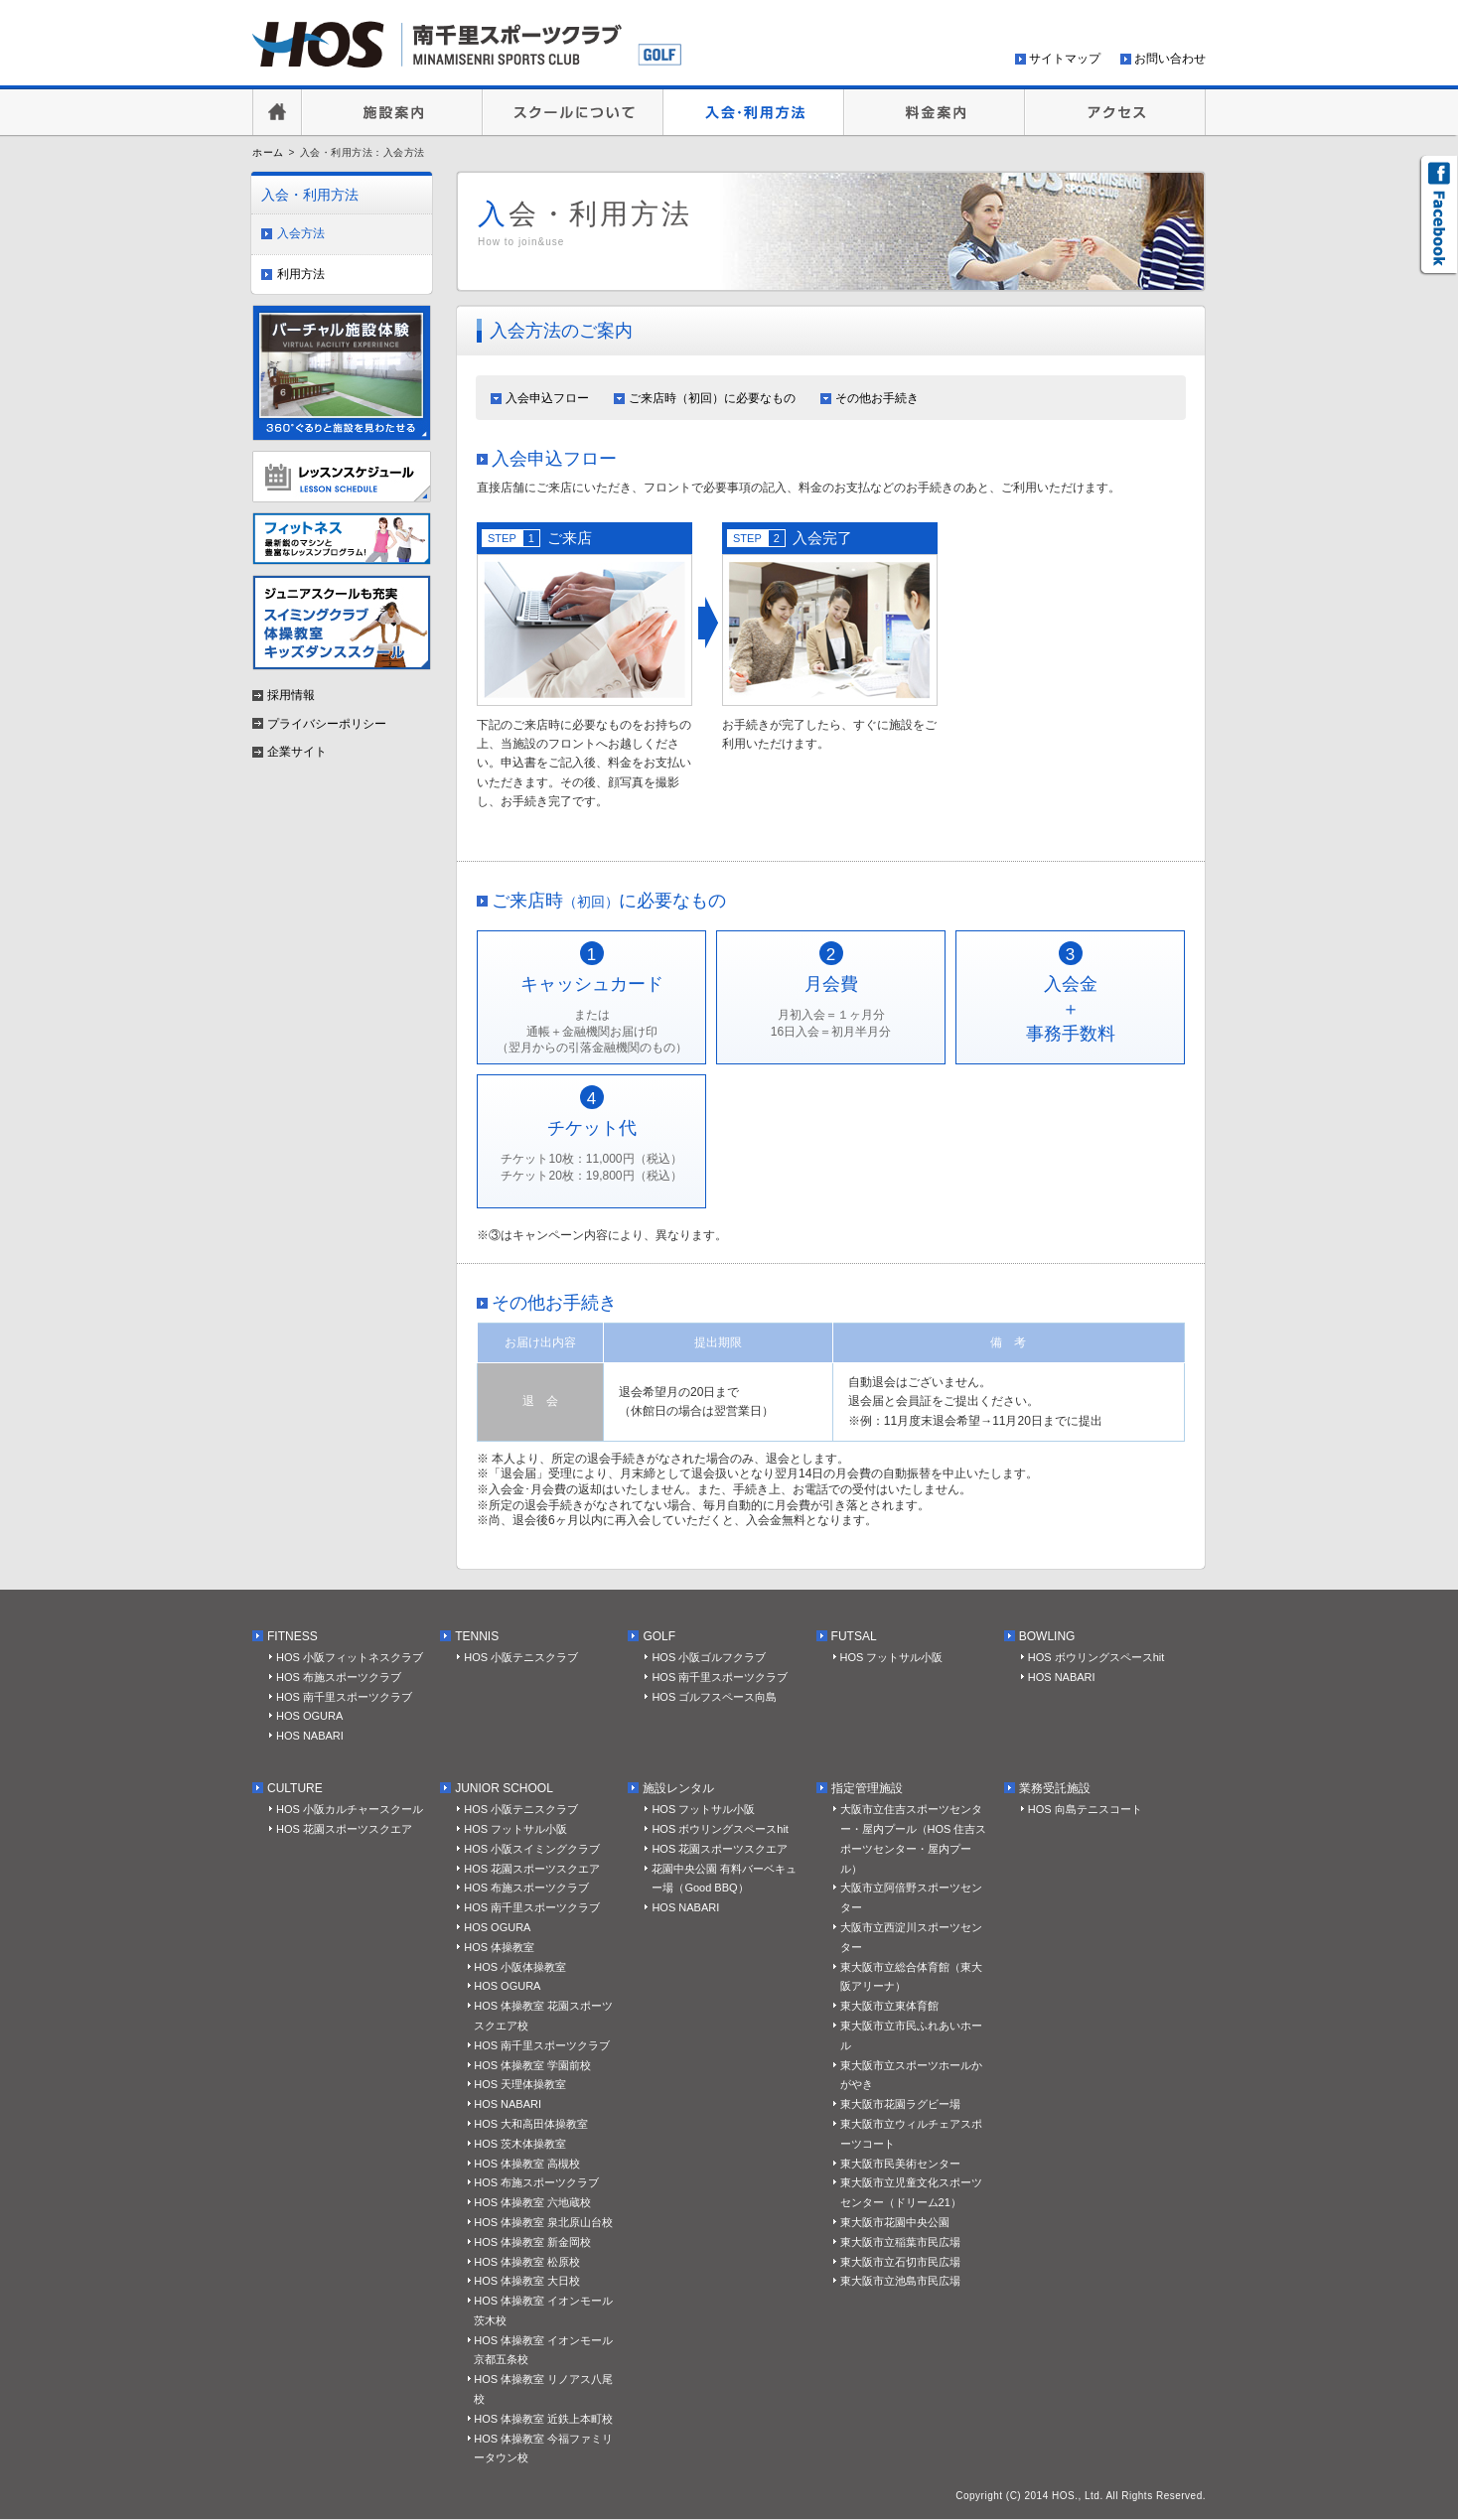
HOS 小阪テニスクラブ (521, 1657)
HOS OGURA (309, 1716)
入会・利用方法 (753, 112)
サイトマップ (1064, 59)
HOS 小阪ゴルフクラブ (709, 1657)
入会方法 (301, 233)
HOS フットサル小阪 (892, 1657)
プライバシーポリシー (326, 724)
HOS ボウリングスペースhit (1096, 1657)
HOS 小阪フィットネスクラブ (349, 1657)
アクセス (1115, 112)
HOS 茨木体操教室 (520, 2144)
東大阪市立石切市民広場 (900, 2262)
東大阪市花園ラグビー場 (900, 2104)
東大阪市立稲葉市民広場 (900, 2242)
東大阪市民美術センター (900, 2164)
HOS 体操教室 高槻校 (527, 2164)
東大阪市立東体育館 (889, 2006)
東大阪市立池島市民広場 (900, 2281)
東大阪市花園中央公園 (894, 2222)
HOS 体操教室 (499, 1947)
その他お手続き (877, 398)
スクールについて (573, 112)
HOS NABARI (310, 1736)
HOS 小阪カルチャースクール (349, 1809)
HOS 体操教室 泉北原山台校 (543, 2222)
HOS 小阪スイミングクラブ (532, 1849)
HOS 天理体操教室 (520, 2084)
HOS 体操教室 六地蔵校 (532, 2202)
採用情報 (291, 695)
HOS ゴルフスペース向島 (714, 1697)
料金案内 (934, 112)
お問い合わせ (1170, 59)
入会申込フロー (547, 398)
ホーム (268, 152)
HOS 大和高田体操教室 (531, 2124)
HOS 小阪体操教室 (520, 1967)
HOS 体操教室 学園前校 (532, 2065)
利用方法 (301, 274)
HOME (277, 112)
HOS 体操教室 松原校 (527, 2262)
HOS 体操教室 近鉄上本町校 (543, 2419)
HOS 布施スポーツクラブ (338, 1677)
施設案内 (392, 112)
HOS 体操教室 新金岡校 (532, 2242)
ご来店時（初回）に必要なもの (712, 398)
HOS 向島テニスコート (1085, 1809)
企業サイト (297, 752)
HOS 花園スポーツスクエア (344, 1829)
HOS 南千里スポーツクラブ (344, 1697)
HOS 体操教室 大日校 (527, 2281)
